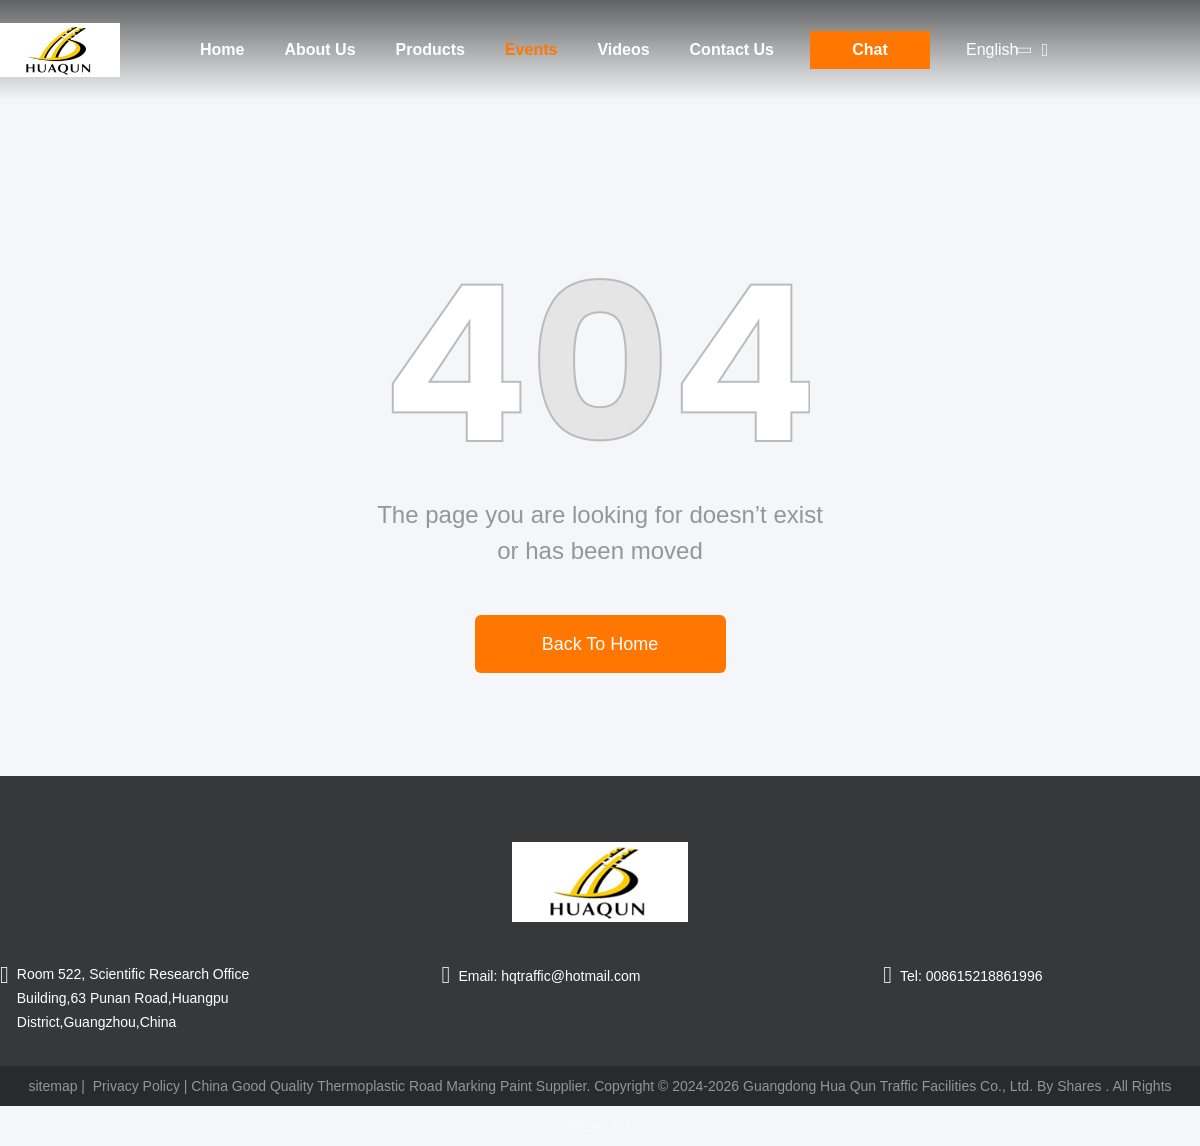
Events (531, 49)
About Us (319, 49)
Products (430, 49)
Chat (870, 49)
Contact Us (732, 49)
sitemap (52, 1086)
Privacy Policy (136, 1086)
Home (222, 49)
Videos (623, 49)
